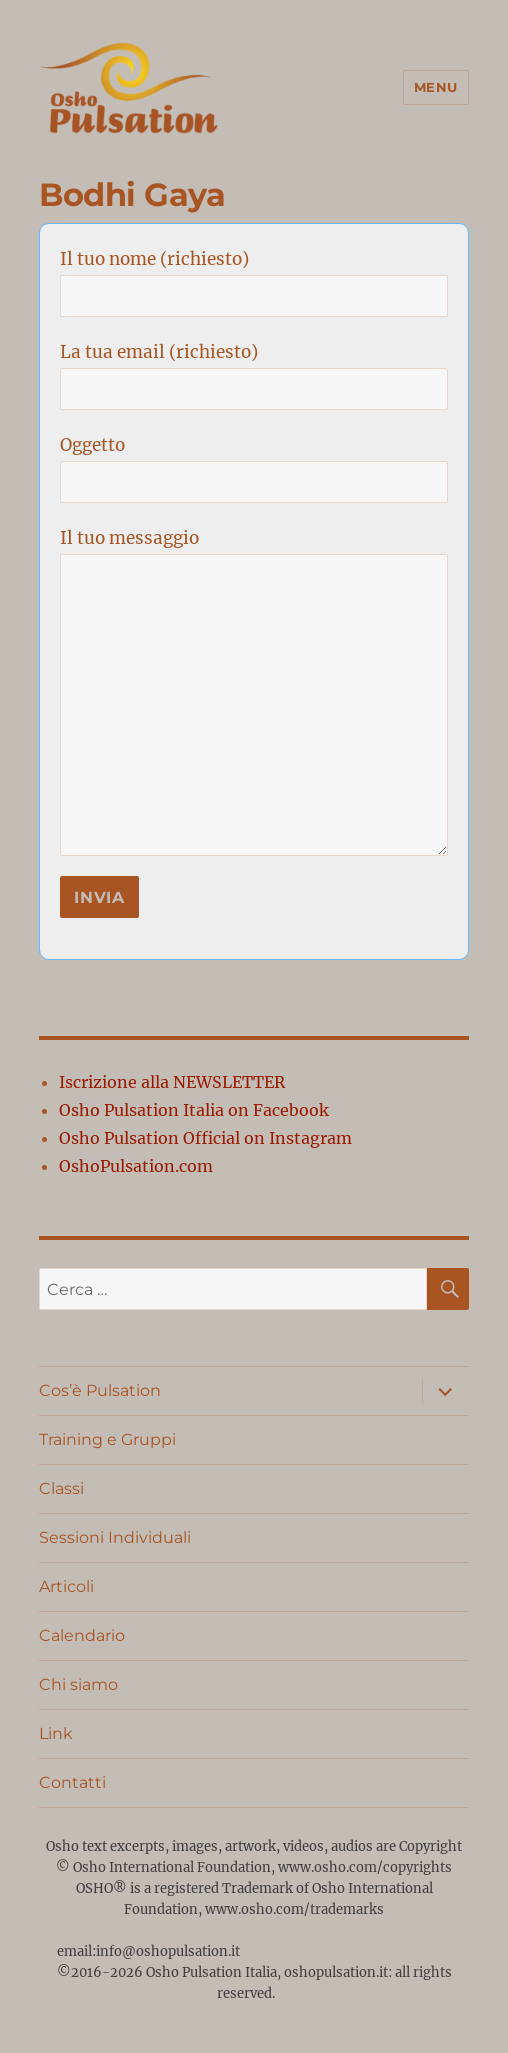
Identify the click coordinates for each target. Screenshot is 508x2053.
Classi (61, 1488)
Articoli (66, 1586)
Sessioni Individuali (115, 1537)
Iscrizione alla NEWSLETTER (172, 1082)
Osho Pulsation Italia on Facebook (194, 1110)
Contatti (72, 1782)
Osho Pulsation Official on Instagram (205, 1138)
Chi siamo (78, 1684)
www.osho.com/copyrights (365, 1867)
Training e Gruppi (107, 1439)
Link (56, 1733)
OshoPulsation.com (136, 1166)
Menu (436, 87)
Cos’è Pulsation (100, 1390)
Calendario (82, 1635)
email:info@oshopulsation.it (150, 1951)
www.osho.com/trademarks (294, 1909)
